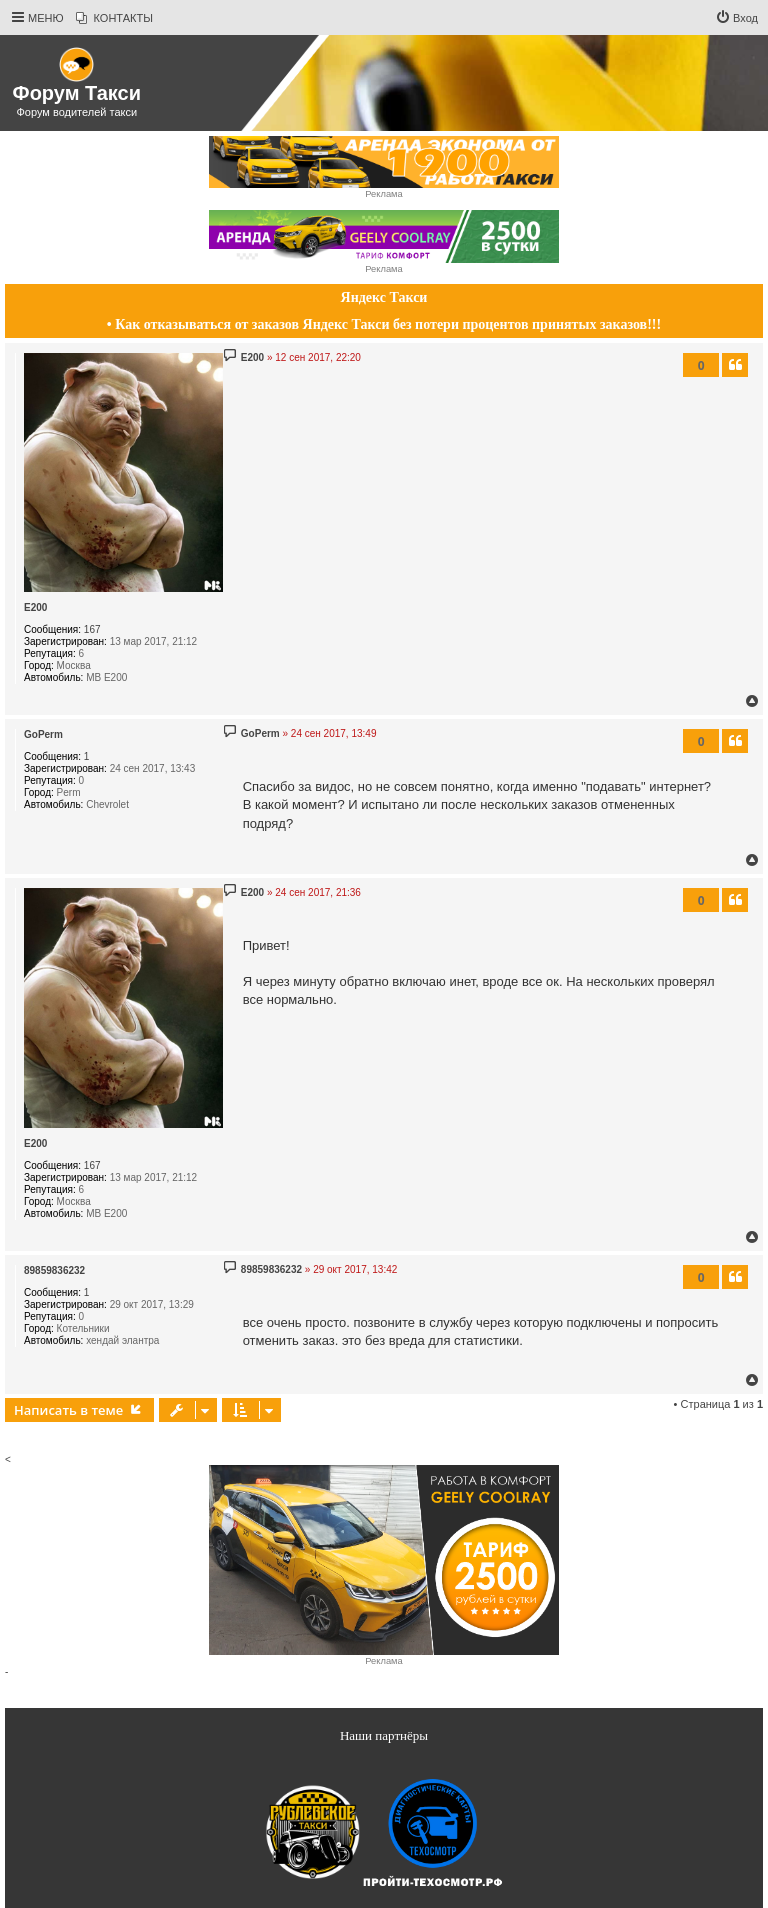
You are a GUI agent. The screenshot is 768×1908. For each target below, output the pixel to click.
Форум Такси (77, 93)
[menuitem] (114, 18)
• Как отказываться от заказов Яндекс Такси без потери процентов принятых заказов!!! (384, 324)
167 (92, 629)
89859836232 (54, 1270)
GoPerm (43, 734)
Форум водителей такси (76, 112)
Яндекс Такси (384, 297)
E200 (35, 607)
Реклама (383, 194)
